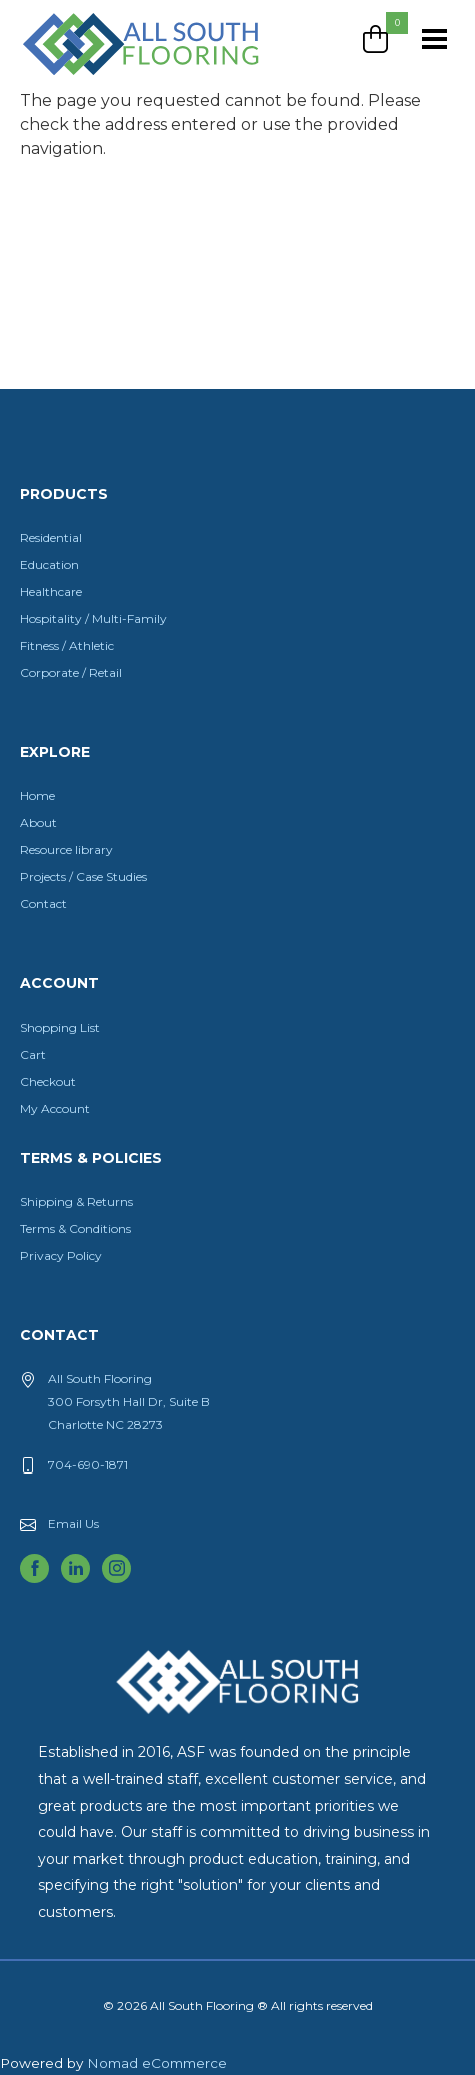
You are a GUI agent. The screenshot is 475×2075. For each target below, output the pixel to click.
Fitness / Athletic (67, 645)
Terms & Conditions (75, 1228)
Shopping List (60, 1027)
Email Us (73, 1523)
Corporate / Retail (71, 672)
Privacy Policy (61, 1255)
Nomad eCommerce (157, 2063)
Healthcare (51, 591)
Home (37, 795)
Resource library (66, 849)
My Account (55, 1108)
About (38, 822)
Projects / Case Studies (83, 876)
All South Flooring (93, 77)
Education (49, 564)
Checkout (48, 1081)
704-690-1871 (88, 1464)
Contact (43, 903)
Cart (33, 1054)
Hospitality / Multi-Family (93, 618)
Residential (51, 537)
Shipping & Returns (76, 1201)
